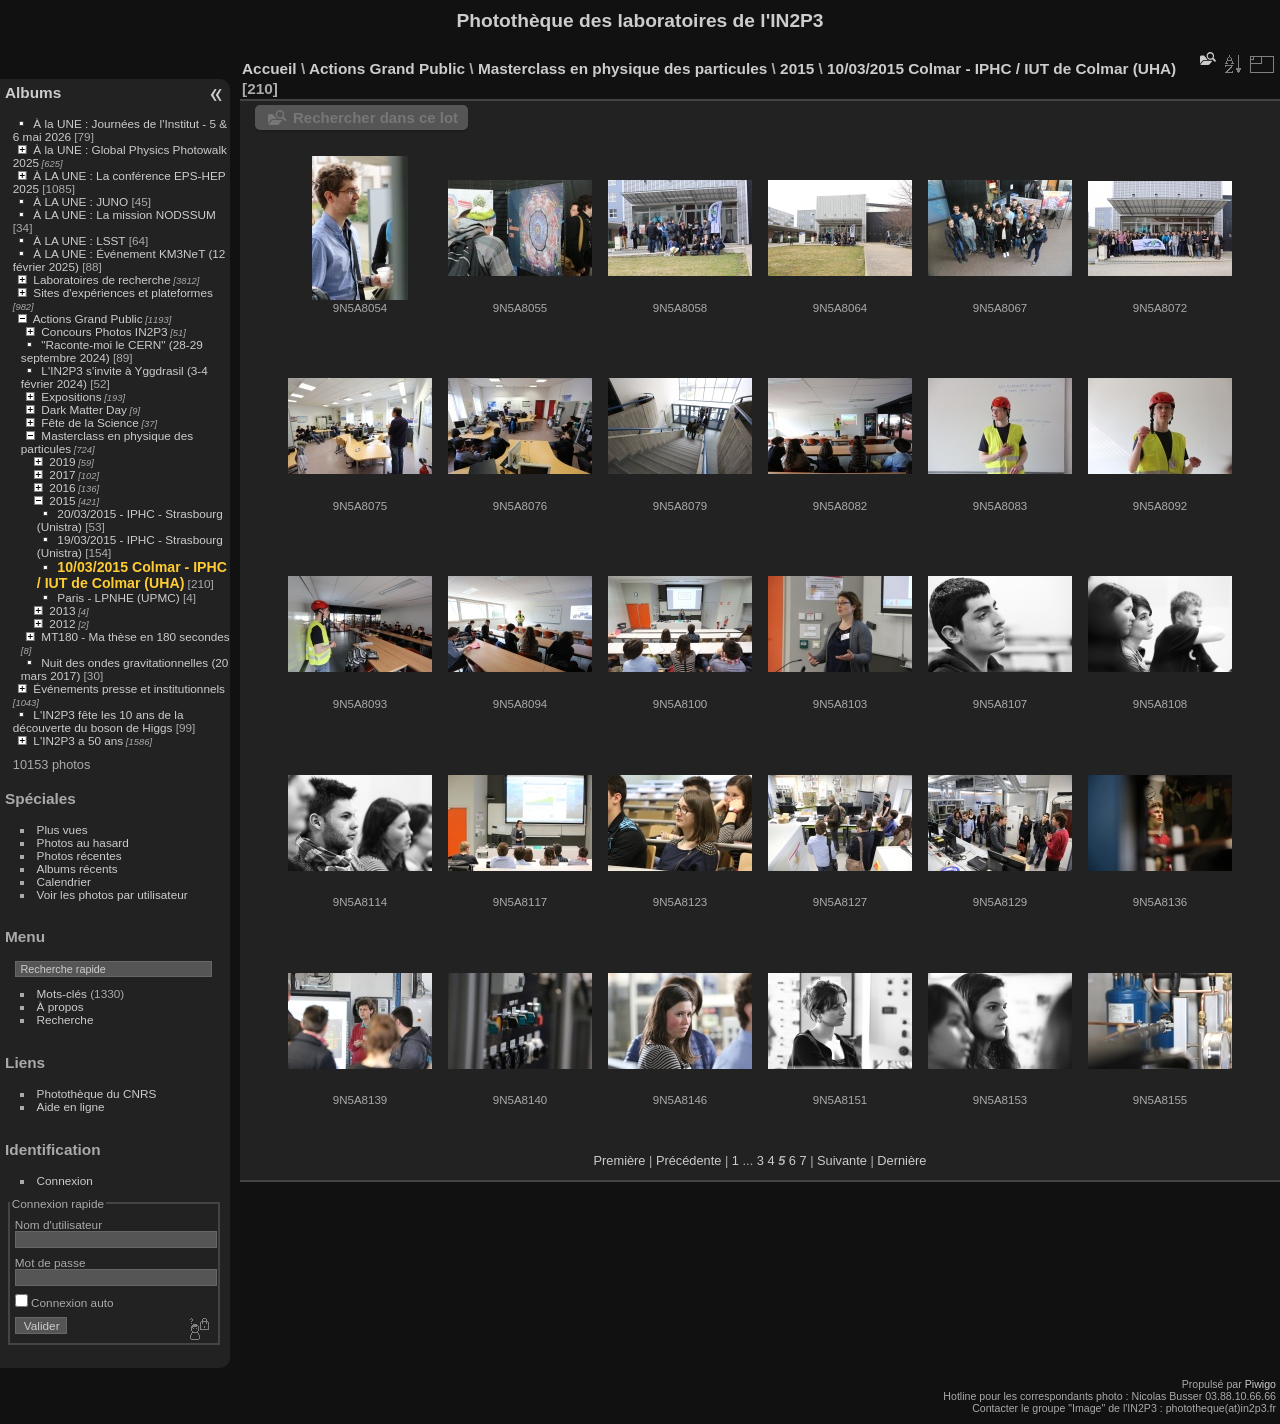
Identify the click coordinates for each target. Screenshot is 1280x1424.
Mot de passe (50, 1262)
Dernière (901, 1160)
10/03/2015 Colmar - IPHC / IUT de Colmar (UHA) (132, 575)
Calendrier (64, 881)
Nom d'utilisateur (58, 1224)
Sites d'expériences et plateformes (122, 292)
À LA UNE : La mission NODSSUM (124, 214)
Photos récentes (79, 855)
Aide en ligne (71, 1106)
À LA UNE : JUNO (82, 201)
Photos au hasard (83, 842)
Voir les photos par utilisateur (112, 894)
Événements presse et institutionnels (129, 688)
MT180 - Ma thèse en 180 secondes (135, 636)
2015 (62, 500)
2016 (62, 487)
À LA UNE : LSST (79, 240)
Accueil (269, 68)
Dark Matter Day (84, 409)
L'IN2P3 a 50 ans (78, 740)
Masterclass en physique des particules (622, 68)
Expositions (71, 396)
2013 (62, 610)
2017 (62, 474)
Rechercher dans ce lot (375, 117)
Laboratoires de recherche (101, 279)
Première (620, 1160)
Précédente (688, 1160)
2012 (62, 623)
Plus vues (62, 829)
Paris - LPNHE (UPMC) (118, 597)
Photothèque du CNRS (97, 1093)
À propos (60, 1006)
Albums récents (77, 868)
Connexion (65, 1180)
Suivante (842, 1160)
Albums (33, 92)
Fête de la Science (89, 422)
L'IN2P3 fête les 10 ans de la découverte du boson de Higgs (98, 721)
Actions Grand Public (88, 318)
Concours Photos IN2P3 (104, 331)
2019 (62, 461)
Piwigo (1260, 1384)
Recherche (65, 1019)
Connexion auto (64, 1302)
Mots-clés (62, 993)
